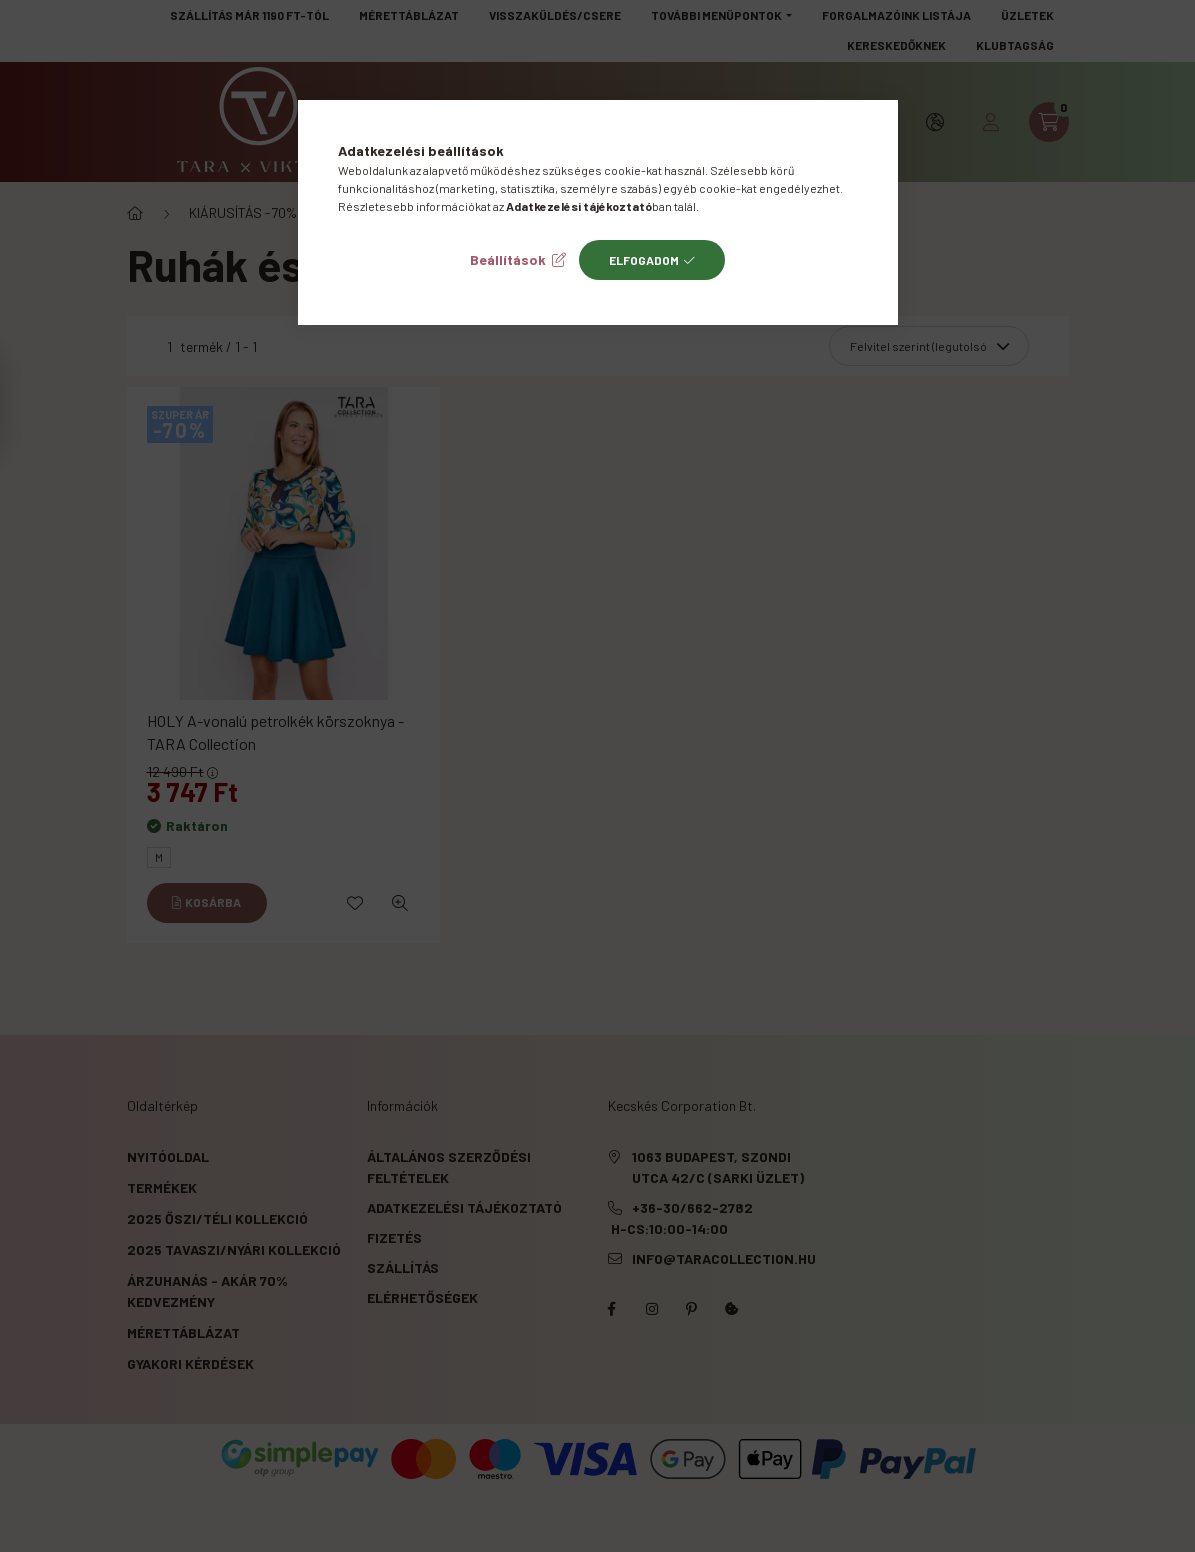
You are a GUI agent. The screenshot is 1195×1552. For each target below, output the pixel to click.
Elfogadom (644, 260)
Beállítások (508, 259)
